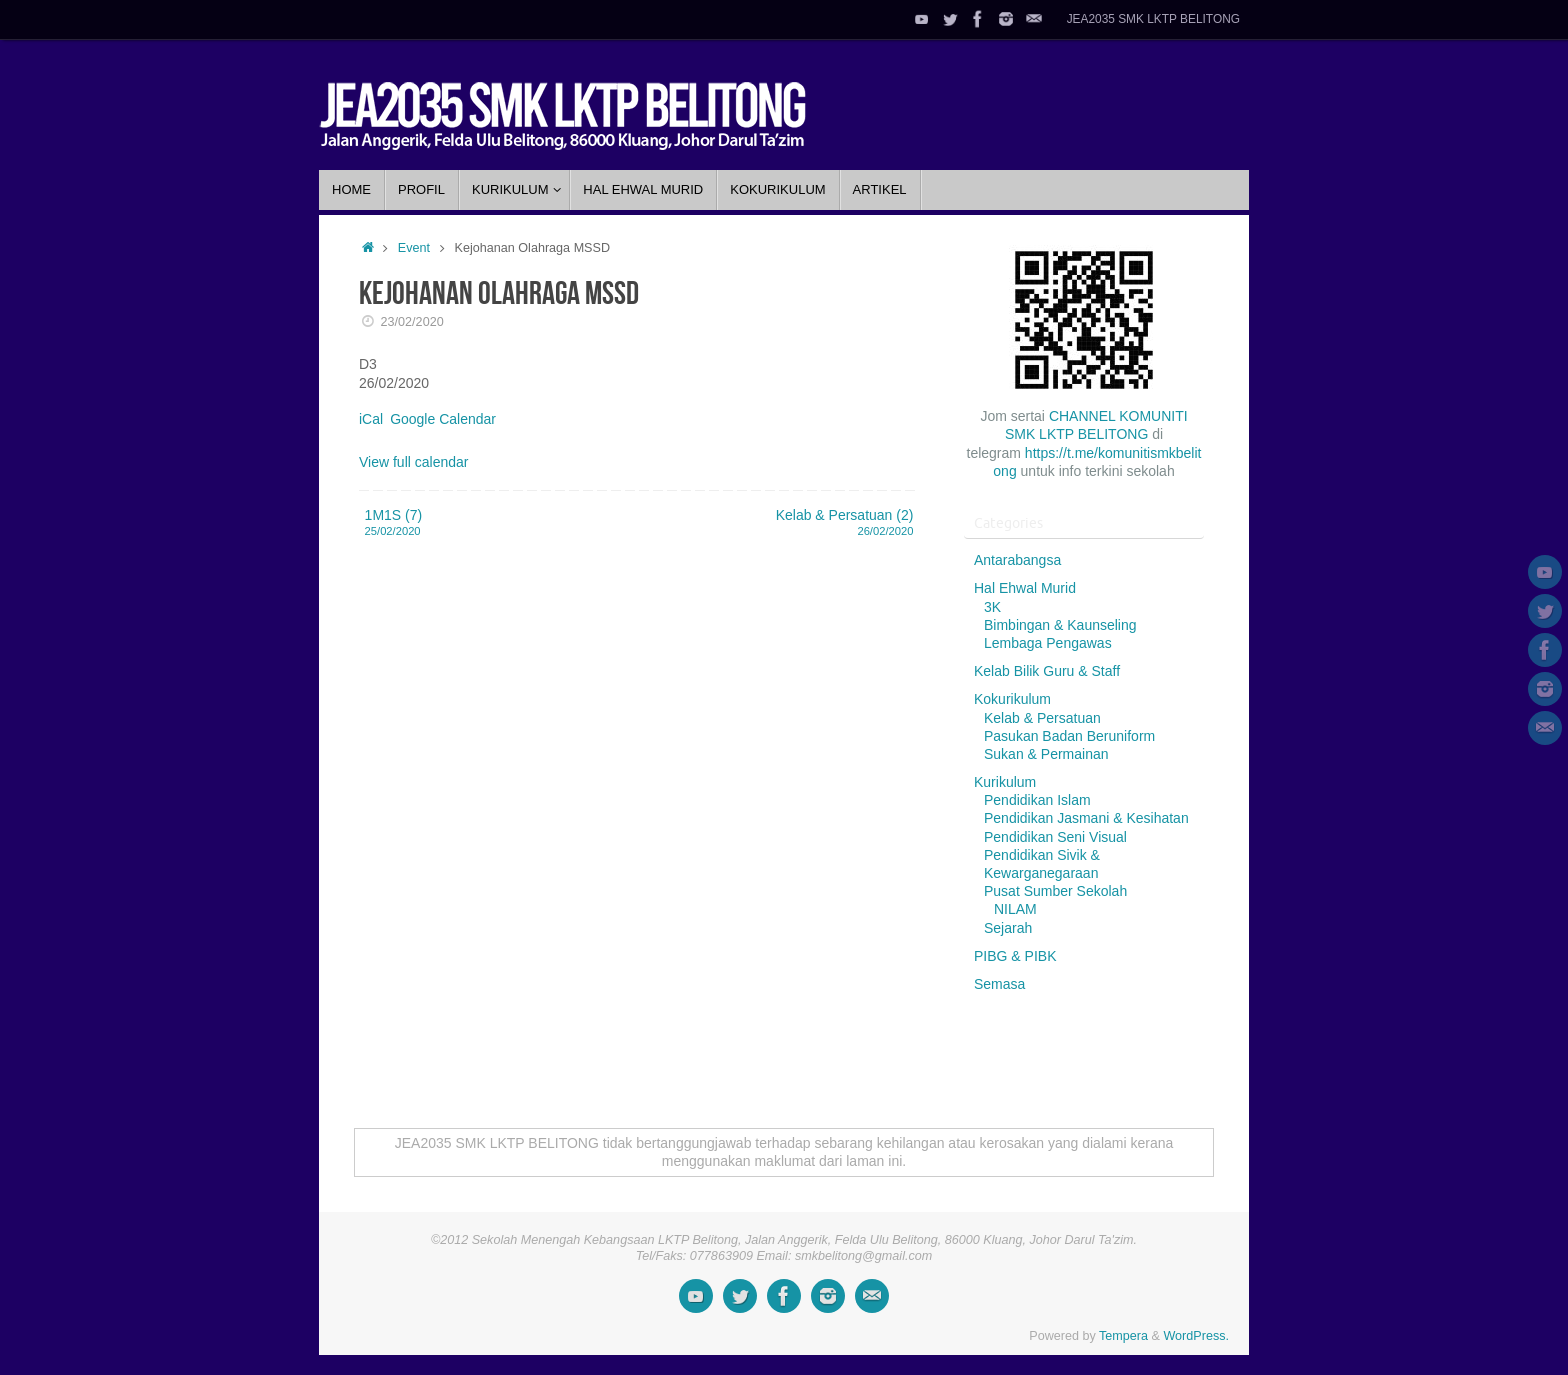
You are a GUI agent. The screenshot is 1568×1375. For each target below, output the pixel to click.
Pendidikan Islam (1037, 800)
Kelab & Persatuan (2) (787, 523)
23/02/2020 (412, 322)
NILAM (1015, 909)
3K (992, 607)
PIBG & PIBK (1015, 956)
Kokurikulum (1012, 699)
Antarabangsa (1017, 560)
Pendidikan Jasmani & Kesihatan (1086, 818)
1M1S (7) (491, 523)
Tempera (1123, 1336)
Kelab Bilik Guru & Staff (1047, 671)
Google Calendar (443, 419)
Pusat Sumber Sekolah (1055, 891)
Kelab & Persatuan (1042, 718)
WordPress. (1196, 1336)
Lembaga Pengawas (1048, 643)
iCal (371, 419)
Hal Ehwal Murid (1025, 588)
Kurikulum (1005, 782)
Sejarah (1008, 928)
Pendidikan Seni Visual (1055, 837)
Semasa (999, 984)
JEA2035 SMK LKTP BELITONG (1153, 19)
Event (414, 248)
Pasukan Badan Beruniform (1069, 736)
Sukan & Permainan (1046, 754)
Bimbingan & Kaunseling (1060, 625)
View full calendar (413, 462)
